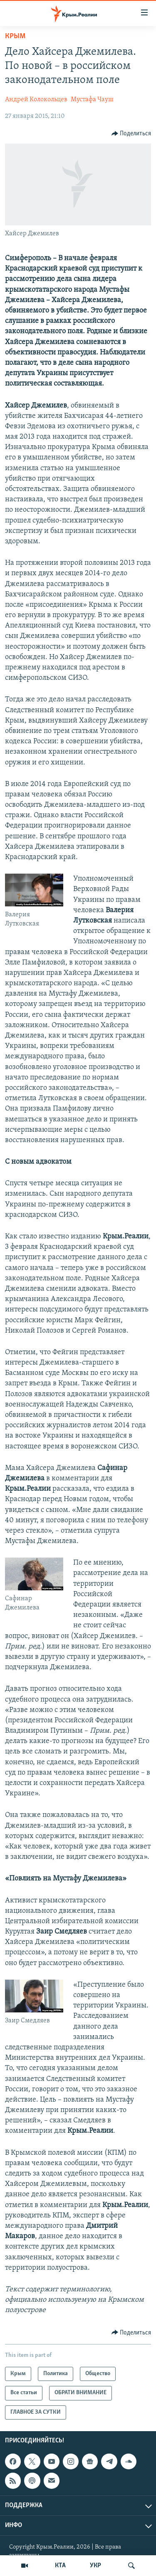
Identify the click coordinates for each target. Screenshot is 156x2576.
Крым (15, 36)
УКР (95, 2565)
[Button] (131, 133)
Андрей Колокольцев (36, 99)
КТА (60, 2565)
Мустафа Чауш (92, 99)
